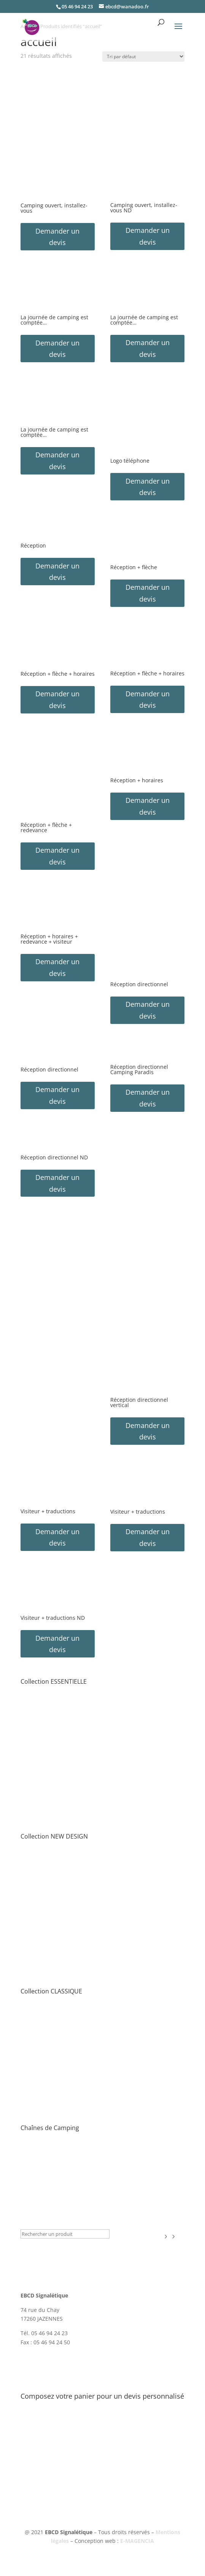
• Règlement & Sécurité (50, 1738)
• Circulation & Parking (49, 1720)
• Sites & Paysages (43, 2175)
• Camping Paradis (44, 2148)
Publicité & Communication (60, 2203)
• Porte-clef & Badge (46, 1819)
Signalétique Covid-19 (51, 2212)
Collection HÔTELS (47, 2183)
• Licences (33, 1983)
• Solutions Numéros (47, 1747)
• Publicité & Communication (57, 1828)
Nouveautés (38, 2222)
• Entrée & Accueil (43, 1701)
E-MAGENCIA (137, 2540)
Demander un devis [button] (57, 236)
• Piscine (31, 1774)
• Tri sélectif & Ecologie (49, 1810)
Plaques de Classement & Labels (67, 2193)
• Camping (34, 1801)
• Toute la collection (45, 1692)
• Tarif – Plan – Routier (49, 1711)
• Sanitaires (35, 1783)
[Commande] (143, 56)
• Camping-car (39, 1792)
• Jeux (28, 1765)
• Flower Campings (44, 2166)
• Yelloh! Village (40, 2156)
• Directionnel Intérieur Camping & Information (80, 1728)
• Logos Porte (37, 1756)
